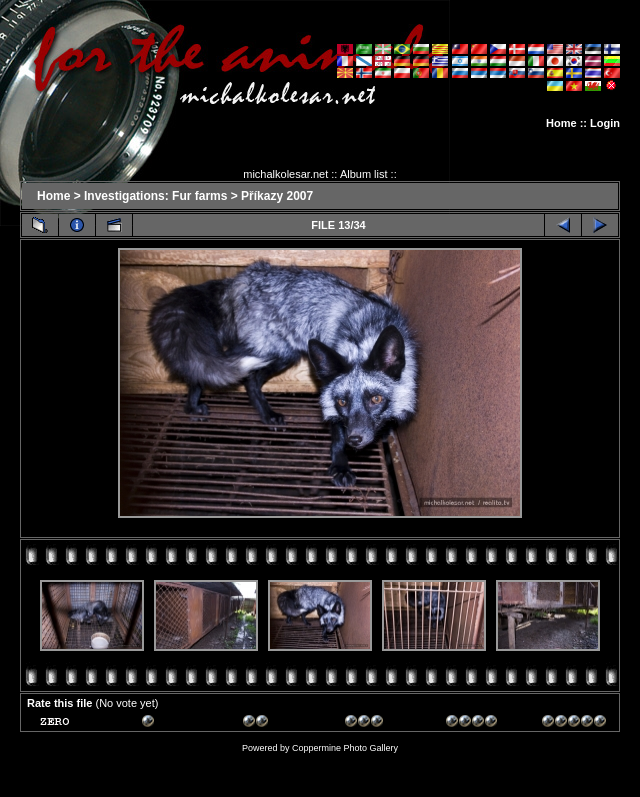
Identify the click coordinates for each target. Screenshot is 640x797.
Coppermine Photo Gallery (345, 748)
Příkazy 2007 (277, 196)
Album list (364, 174)
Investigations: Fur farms (155, 196)
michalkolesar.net (285, 174)
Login (605, 123)
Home (561, 123)
